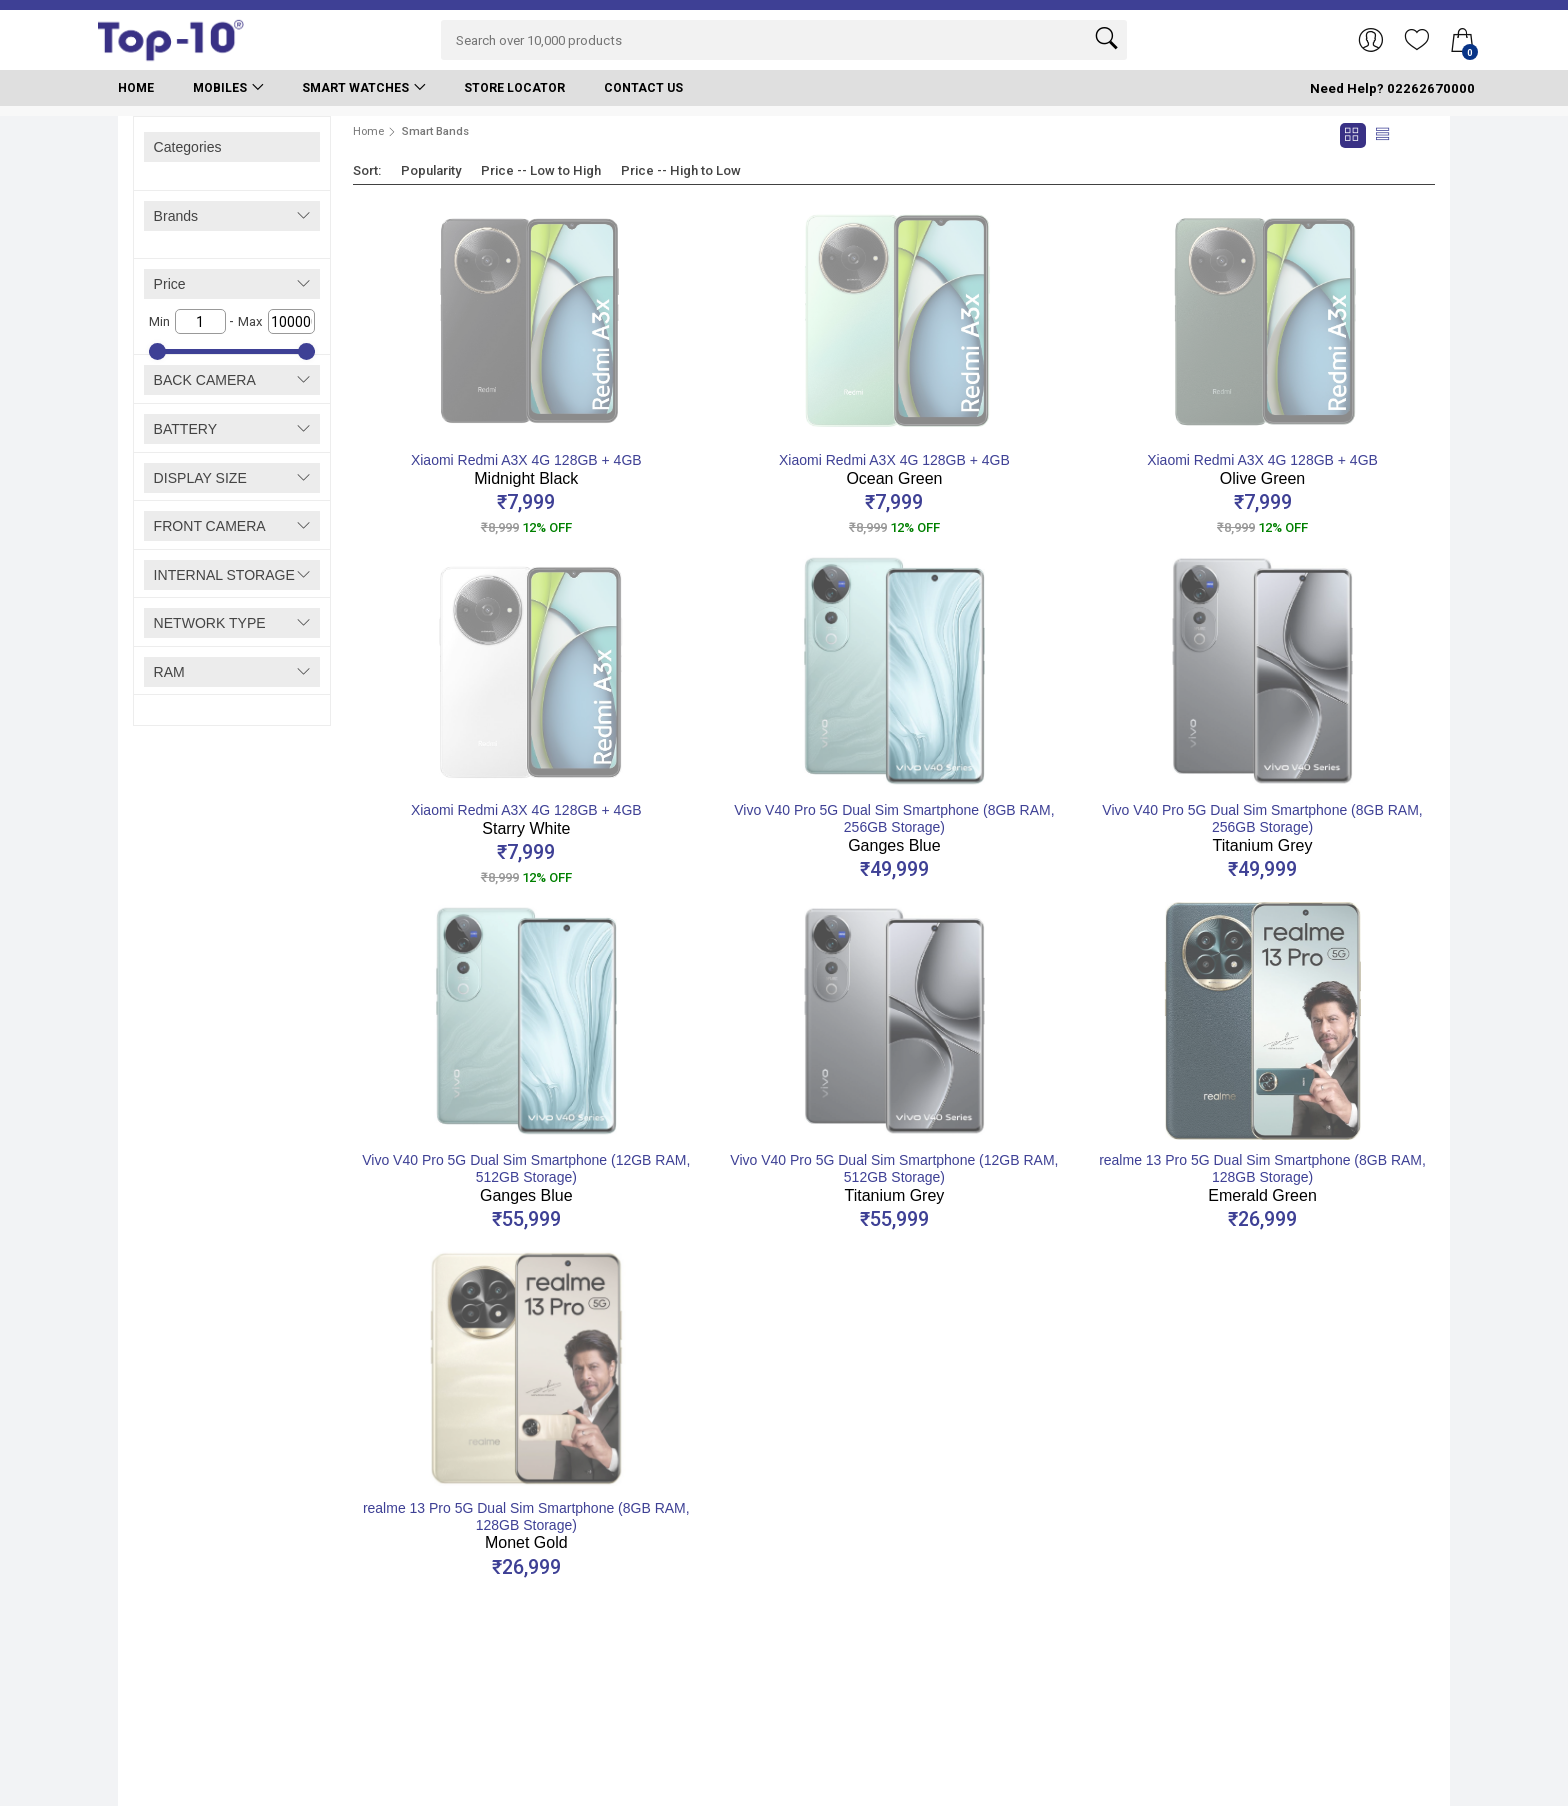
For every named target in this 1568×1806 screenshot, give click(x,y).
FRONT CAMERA (210, 526)
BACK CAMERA (205, 380)
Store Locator (514, 88)
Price (170, 284)
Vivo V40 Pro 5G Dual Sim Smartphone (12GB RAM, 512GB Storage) (526, 1178)
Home (136, 88)
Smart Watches (355, 88)
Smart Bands (435, 131)
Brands (176, 216)
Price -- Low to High (541, 170)
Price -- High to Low (681, 170)
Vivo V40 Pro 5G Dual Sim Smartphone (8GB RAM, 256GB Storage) (894, 828)
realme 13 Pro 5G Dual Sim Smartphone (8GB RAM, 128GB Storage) (1262, 1178)
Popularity (431, 170)
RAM (169, 672)
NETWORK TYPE (210, 623)
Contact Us (643, 88)
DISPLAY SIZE (200, 478)
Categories (188, 147)
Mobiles (220, 88)
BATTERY (185, 429)
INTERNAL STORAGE (224, 575)
